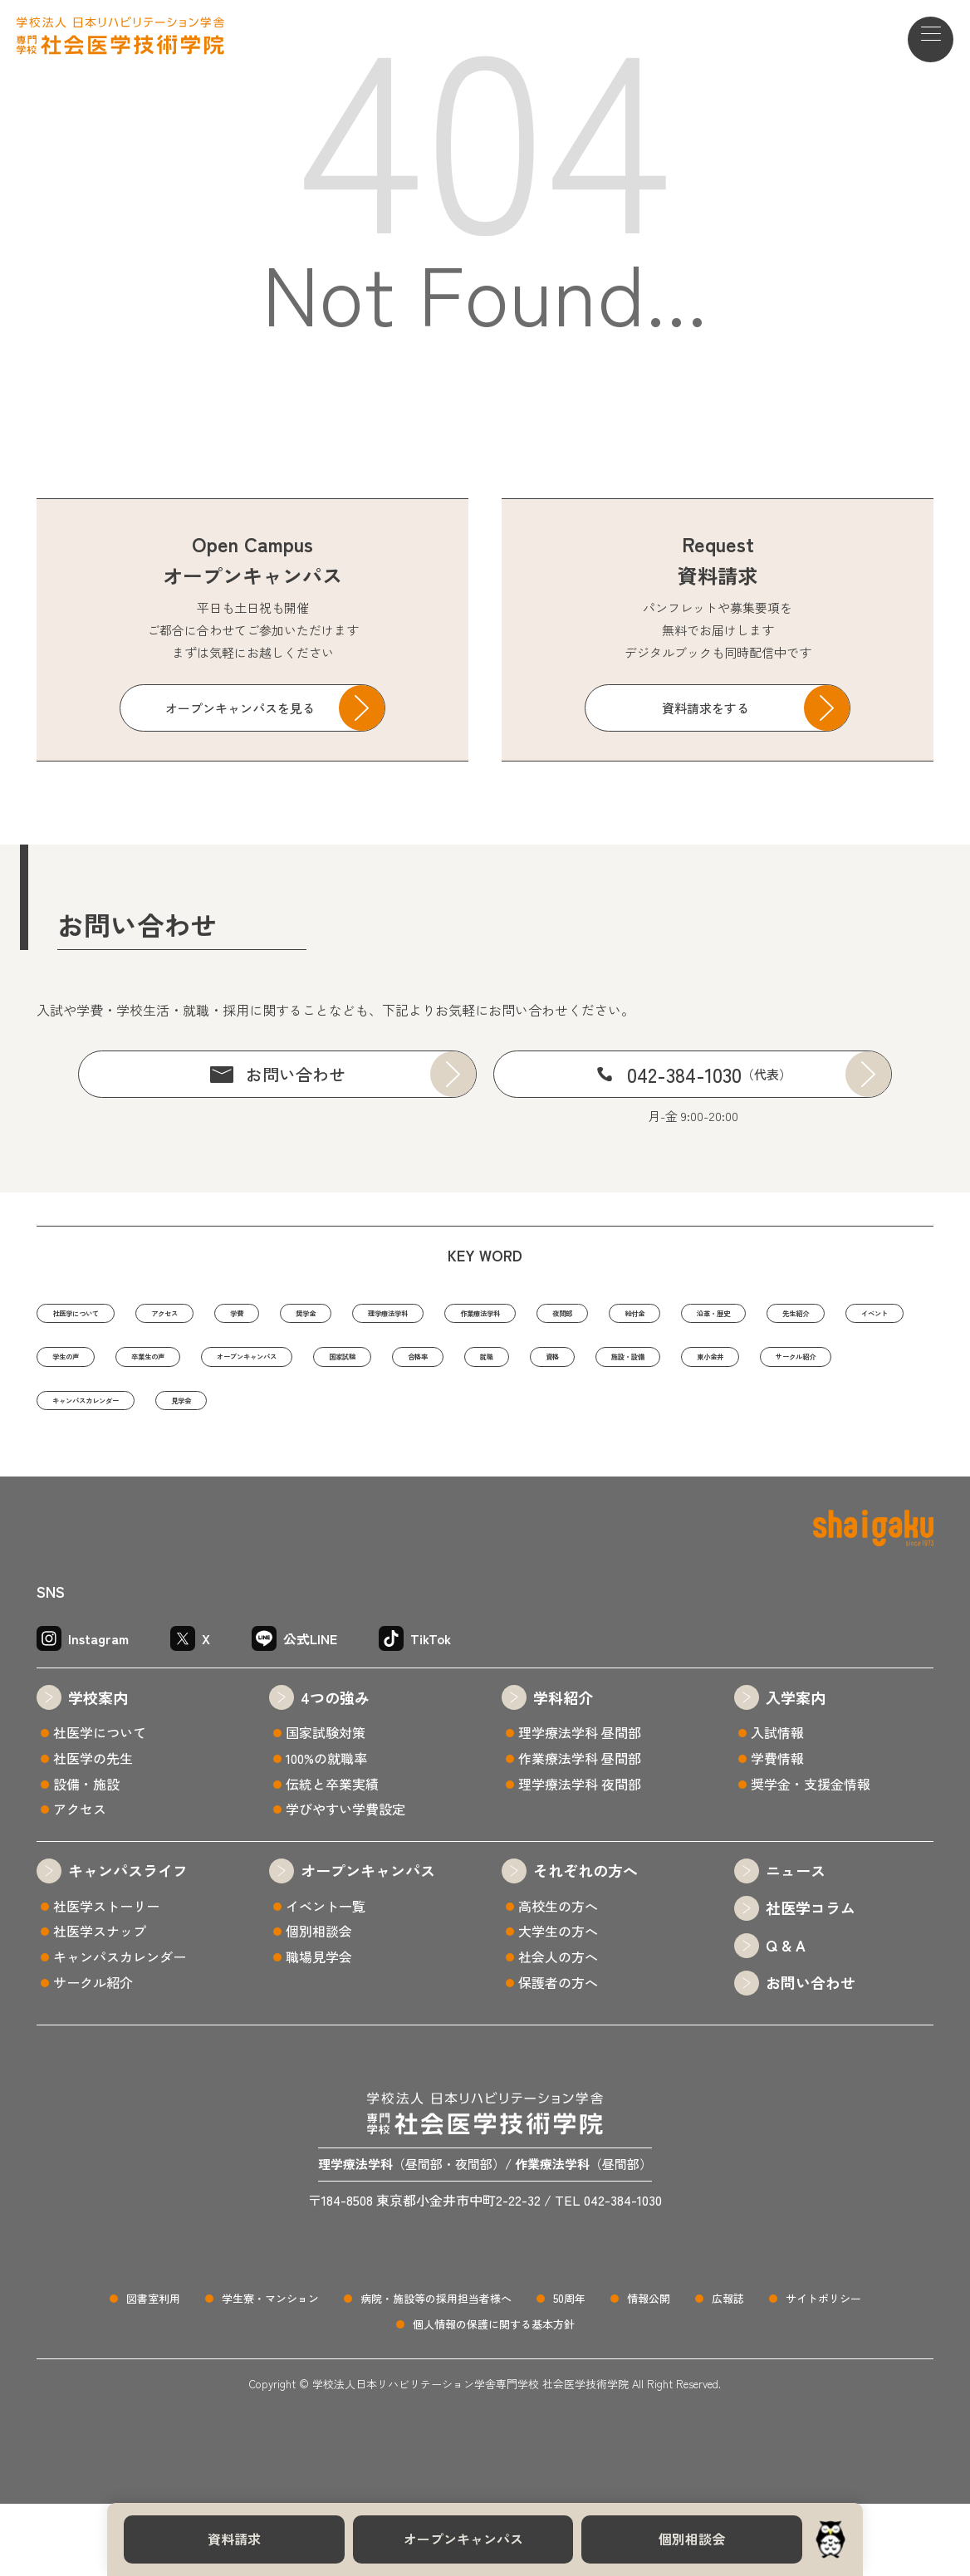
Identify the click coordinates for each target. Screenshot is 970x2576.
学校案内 (98, 1769)
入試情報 (777, 1804)
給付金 (77, 1365)
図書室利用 (153, 2371)
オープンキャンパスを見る (240, 708)
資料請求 (234, 2539)
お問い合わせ (295, 1074)
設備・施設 (86, 1856)
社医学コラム (810, 1980)
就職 (285, 1416)
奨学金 (430, 1315)
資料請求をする (705, 708)
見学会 (265, 1467)
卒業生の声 (658, 1365)
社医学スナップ (99, 2003)
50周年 (569, 2371)
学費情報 (777, 1830)
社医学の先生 (93, 1830)
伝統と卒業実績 (332, 1856)
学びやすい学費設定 (345, 1881)
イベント (424, 1365)
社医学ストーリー (106, 1978)
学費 (335, 1315)
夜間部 (809, 1315)
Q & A (786, 2017)
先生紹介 (311, 1365)
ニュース (795, 1942)
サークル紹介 (728, 1416)
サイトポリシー (823, 2371)
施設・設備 (482, 1416)
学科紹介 (563, 1769)
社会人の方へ (558, 2029)
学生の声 (538, 1365)
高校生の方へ (558, 1978)
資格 (374, 1416)
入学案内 (795, 1769)
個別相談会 (692, 2539)
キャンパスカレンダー (120, 1467)
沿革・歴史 (190, 1365)
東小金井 (602, 1416)
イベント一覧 (325, 1978)
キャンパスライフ (128, 1942)
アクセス (234, 1315)
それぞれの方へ (585, 1942)
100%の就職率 (326, 1830)
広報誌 (728, 2371)
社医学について (101, 1315)
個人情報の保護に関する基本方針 (494, 2396)
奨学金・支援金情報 (810, 1856)
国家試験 (83, 1416)
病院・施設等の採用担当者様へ (436, 2371)
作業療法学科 (689, 1315)
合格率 (190, 1416)
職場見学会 (319, 2029)
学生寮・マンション (270, 2371)
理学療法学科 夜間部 (579, 1856)
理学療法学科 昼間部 (579, 1804)
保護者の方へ (558, 2054)
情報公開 (648, 2371)
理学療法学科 (550, 1315)
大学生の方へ (558, 2003)
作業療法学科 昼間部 (579, 1830)
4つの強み (335, 1769)
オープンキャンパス (463, 2539)
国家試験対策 (325, 1804)
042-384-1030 (709, 1074)
